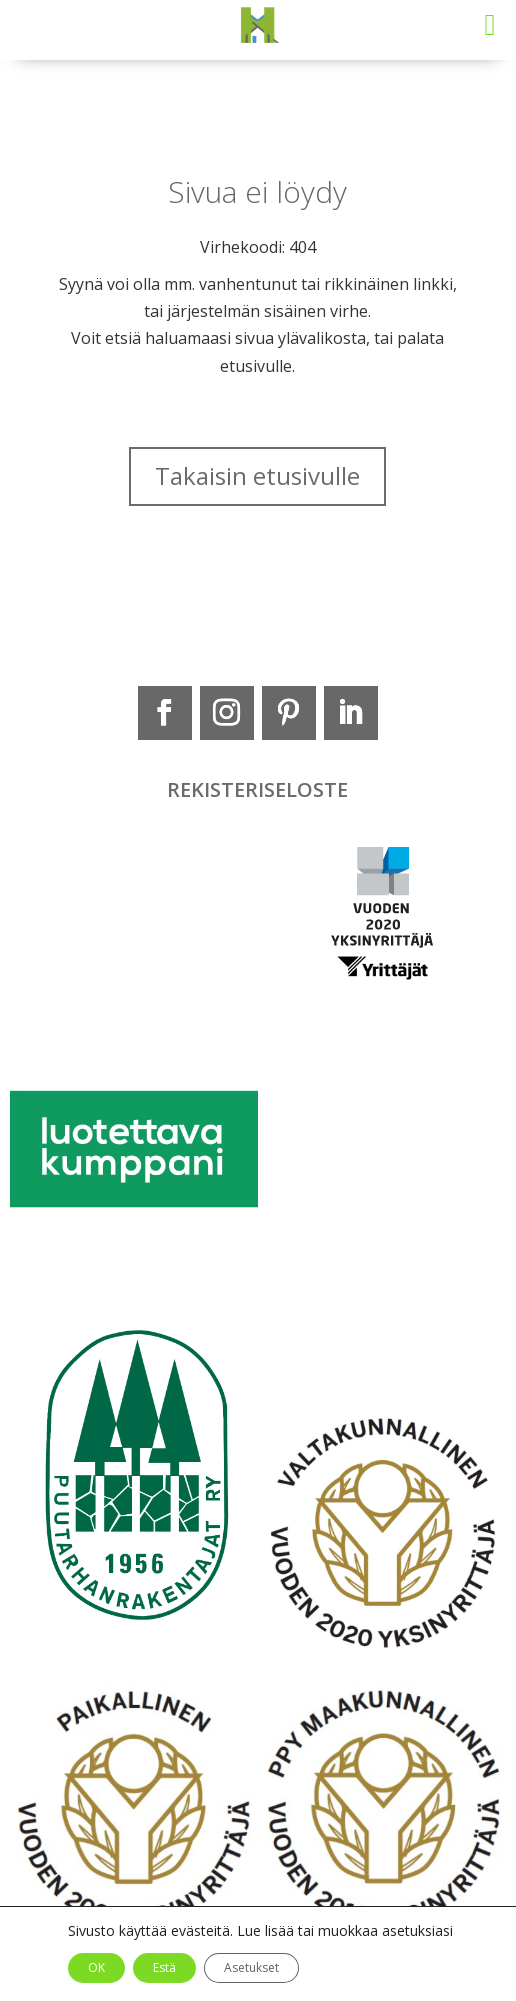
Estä (164, 1967)
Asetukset (251, 1967)
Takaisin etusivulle (257, 475)
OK (96, 1967)
